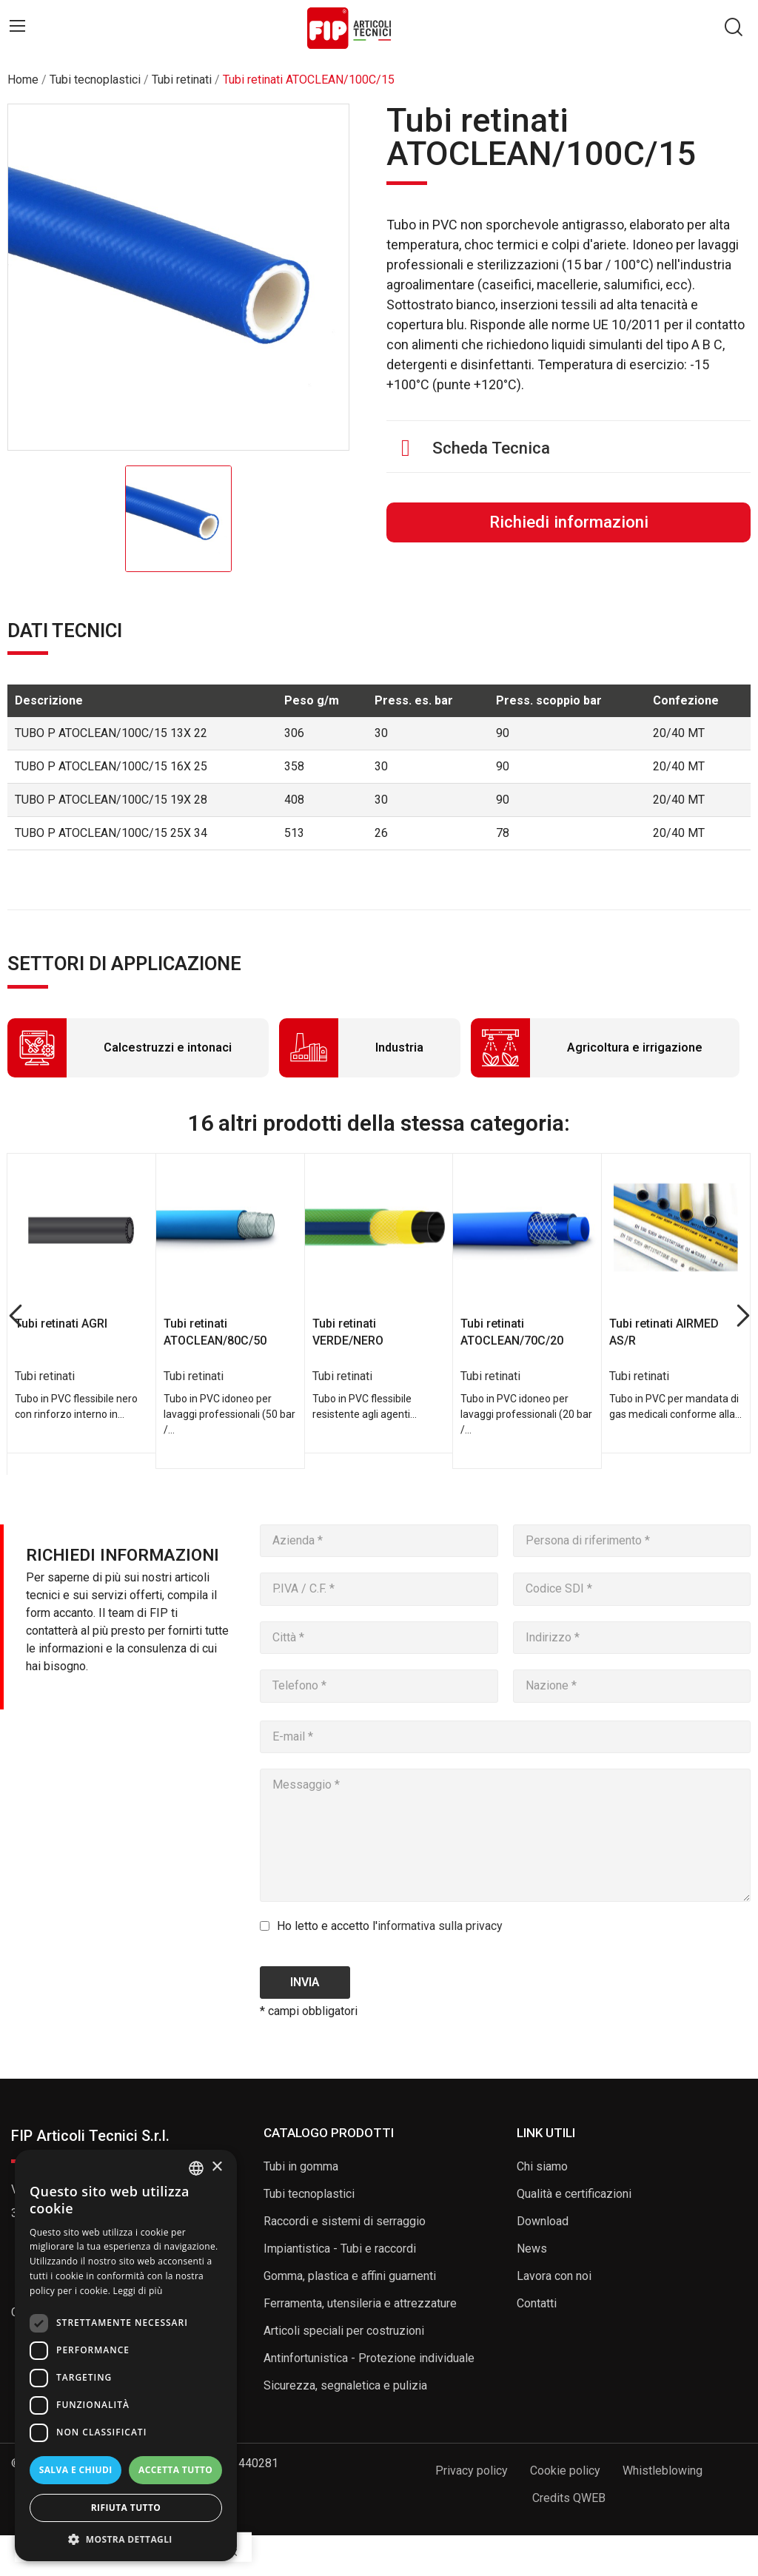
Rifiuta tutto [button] (126, 2507)
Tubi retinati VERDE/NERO (347, 1331)
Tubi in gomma (301, 2166)
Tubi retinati (45, 1376)
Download (542, 2221)
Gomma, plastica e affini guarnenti (350, 2276)
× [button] (216, 2167)
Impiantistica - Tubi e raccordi (340, 2249)
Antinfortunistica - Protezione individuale (369, 2358)
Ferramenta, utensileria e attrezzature (360, 2303)
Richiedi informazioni (568, 521)
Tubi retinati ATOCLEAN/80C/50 (215, 1331)
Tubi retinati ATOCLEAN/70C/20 (511, 1331)
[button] (126, 2539)
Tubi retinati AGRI (61, 1323)
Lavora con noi (554, 2276)
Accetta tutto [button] (175, 2470)
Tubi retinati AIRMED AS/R (664, 1331)
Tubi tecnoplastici (309, 2194)
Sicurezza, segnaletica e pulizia (345, 2385)
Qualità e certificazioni (574, 2194)
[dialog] (126, 2355)
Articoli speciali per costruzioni (344, 2331)
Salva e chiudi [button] (76, 2470)
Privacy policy (471, 2471)
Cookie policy (565, 2471)
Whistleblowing (662, 2471)
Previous (15, 1316)
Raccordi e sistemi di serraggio (345, 2221)
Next (743, 1316)
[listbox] (196, 2168)
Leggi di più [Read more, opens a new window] (138, 2290)
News (532, 2249)
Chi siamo (542, 2166)
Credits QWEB (569, 2498)
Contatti (537, 2303)
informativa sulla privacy (440, 1926)
